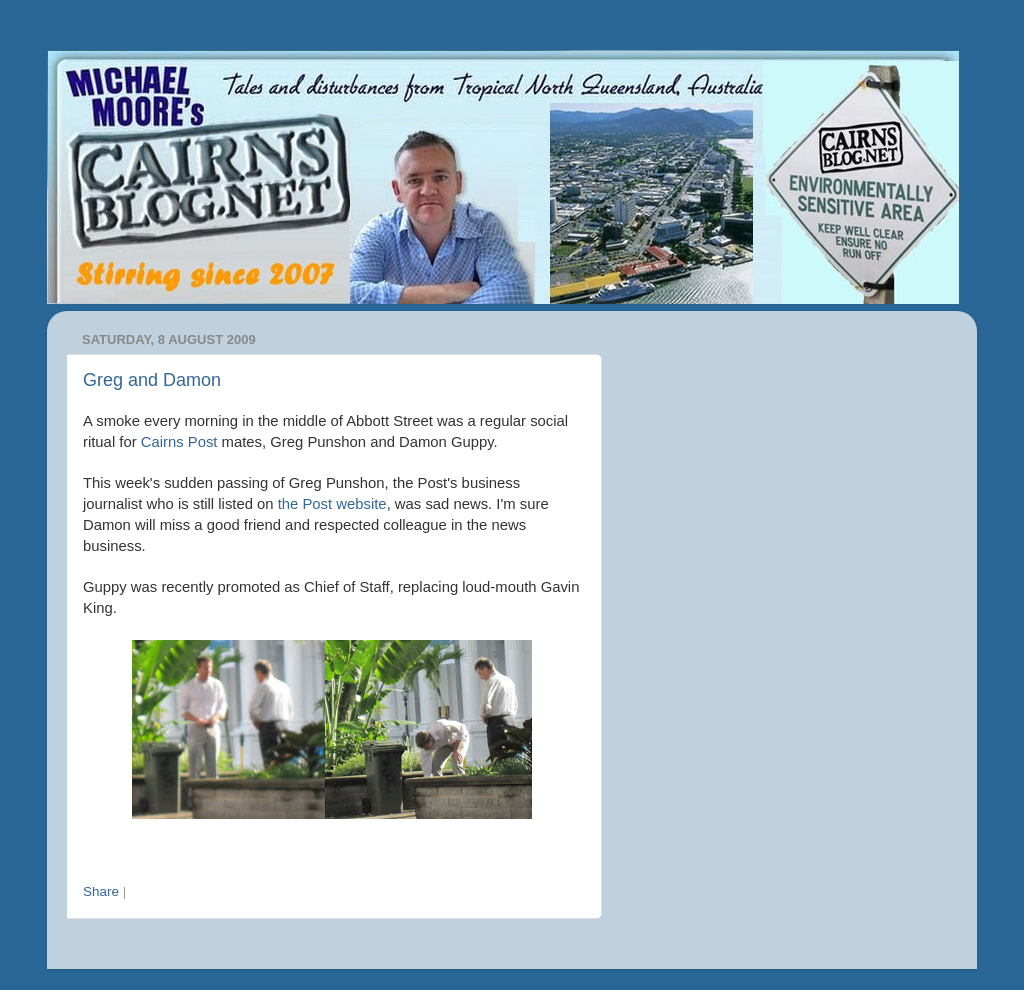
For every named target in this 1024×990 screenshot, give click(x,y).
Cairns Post (179, 442)
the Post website (332, 504)
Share (101, 891)
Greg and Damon (152, 380)
